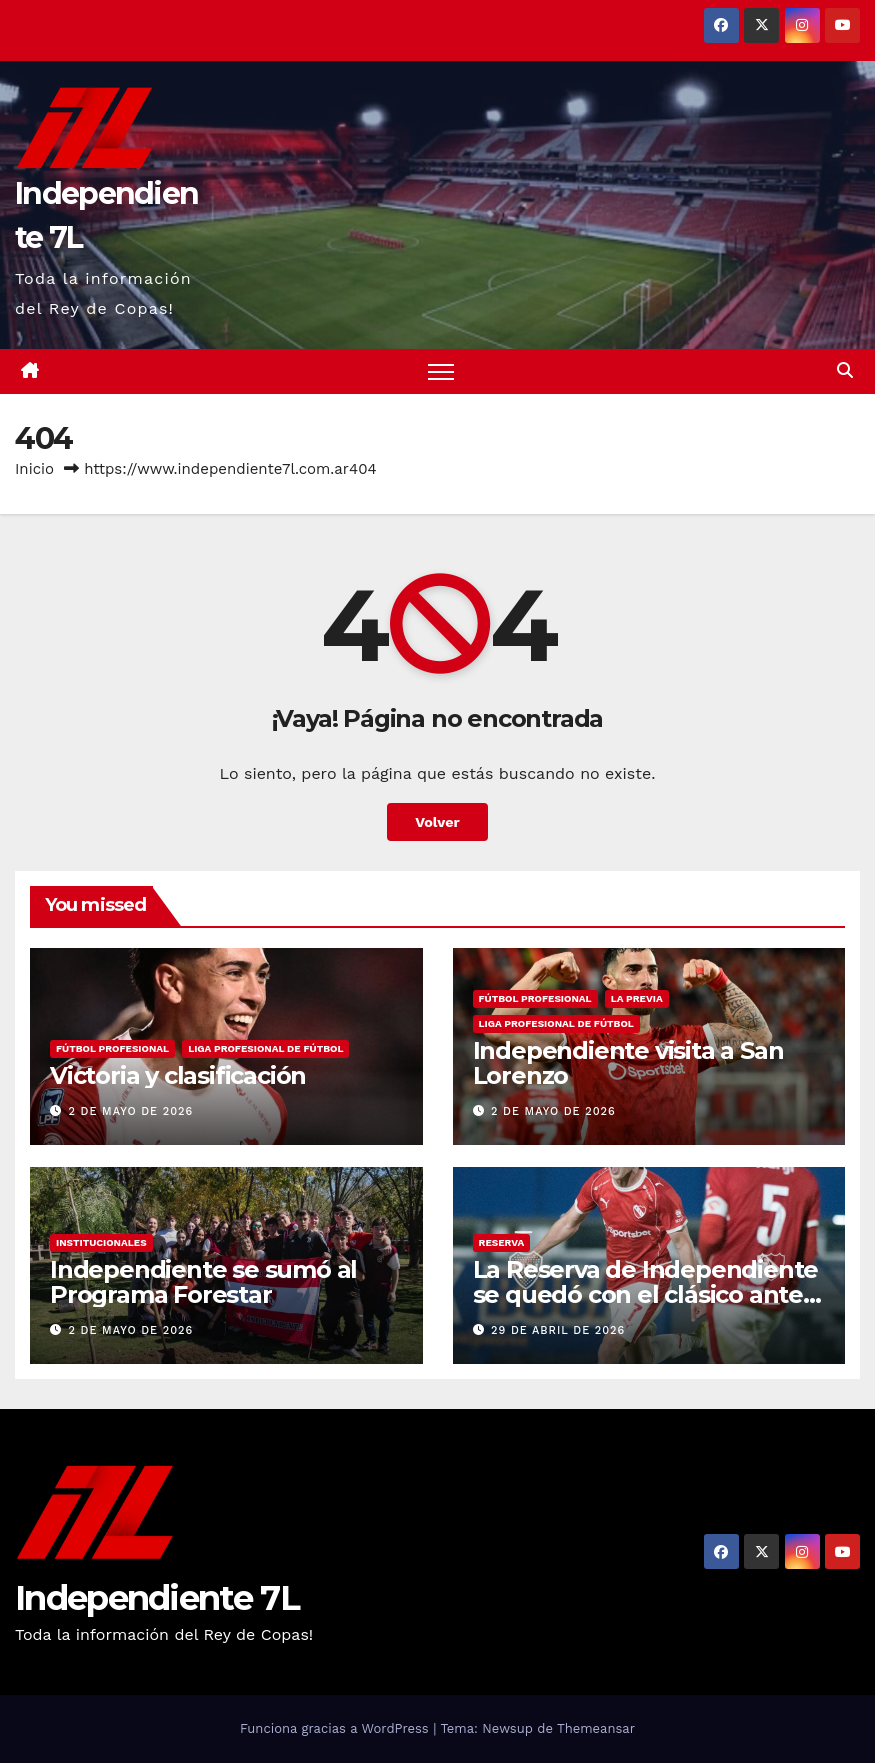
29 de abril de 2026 (558, 1330)
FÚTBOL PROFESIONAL (112, 1048)
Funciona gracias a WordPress (336, 1728)
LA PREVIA (637, 998)
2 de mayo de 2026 (131, 1111)
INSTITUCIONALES (101, 1242)
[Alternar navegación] (441, 371)
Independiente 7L (157, 1598)
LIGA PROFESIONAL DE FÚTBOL (265, 1048)
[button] (845, 370)
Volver (437, 822)
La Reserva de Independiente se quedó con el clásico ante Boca (646, 1294)
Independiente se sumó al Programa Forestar (203, 1282)
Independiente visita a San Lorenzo (628, 1063)
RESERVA (502, 1242)
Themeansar (596, 1728)
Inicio (34, 469)
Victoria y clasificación (178, 1075)
